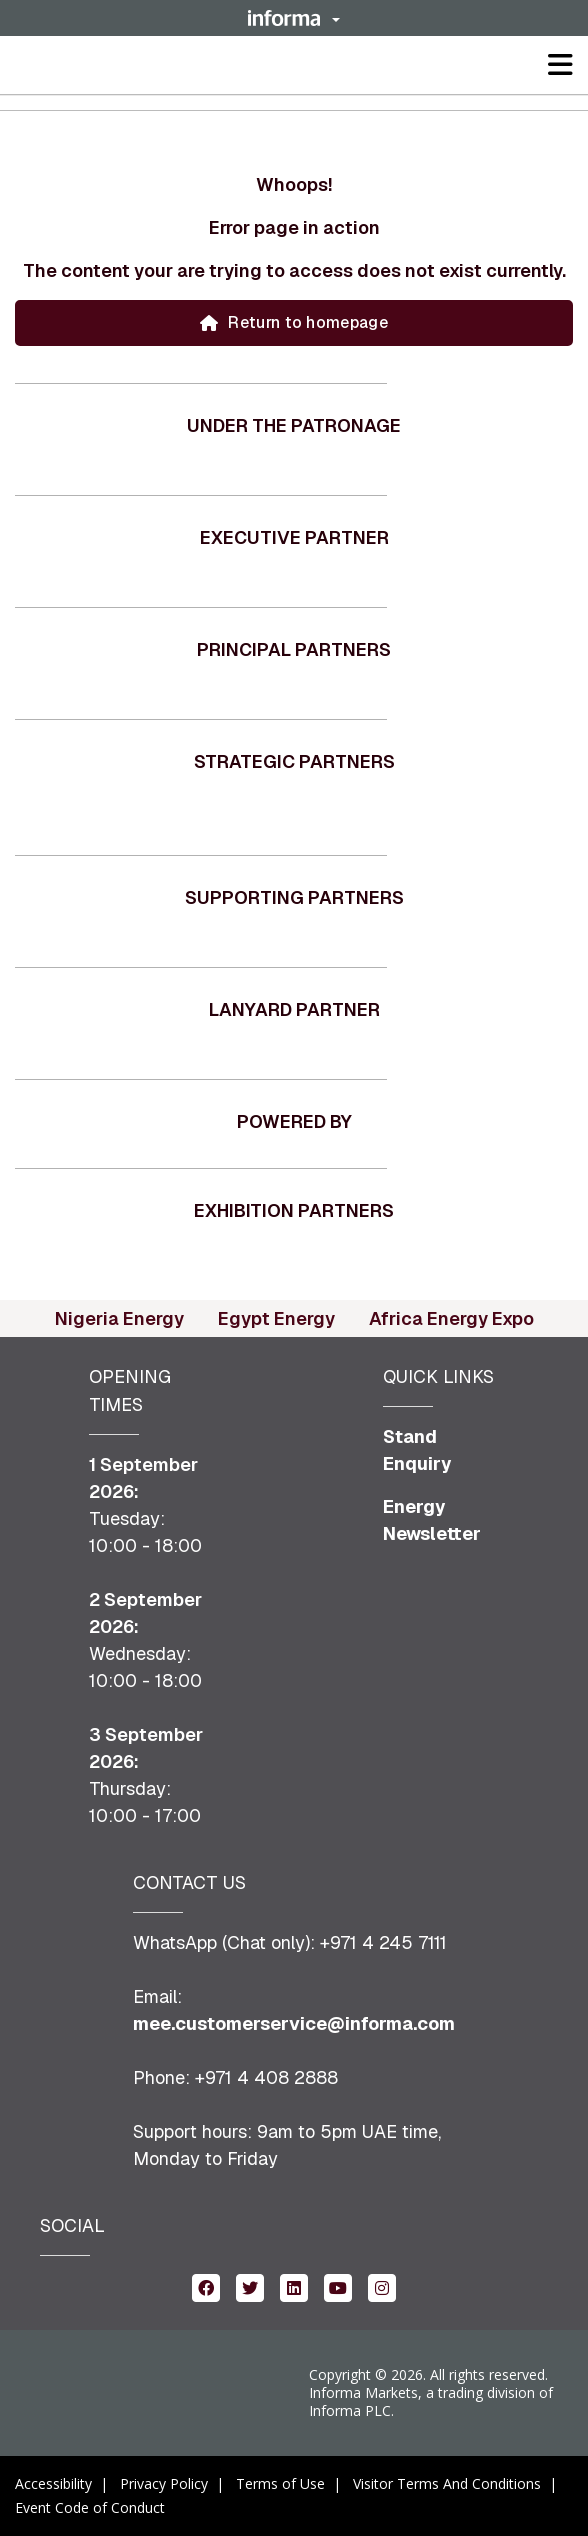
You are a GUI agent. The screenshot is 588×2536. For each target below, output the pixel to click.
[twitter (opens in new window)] (250, 2286)
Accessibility (53, 2483)
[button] (294, 18)
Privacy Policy (164, 2483)
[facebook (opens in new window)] (206, 2286)
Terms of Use (280, 2483)
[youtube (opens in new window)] (338, 2286)
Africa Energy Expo (451, 1318)
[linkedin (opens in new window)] (294, 2286)
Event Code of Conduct (90, 2507)
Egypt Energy (276, 1318)
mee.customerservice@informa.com (294, 2023)
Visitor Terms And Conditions (447, 2483)
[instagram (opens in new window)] (382, 2286)
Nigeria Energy (119, 1318)
